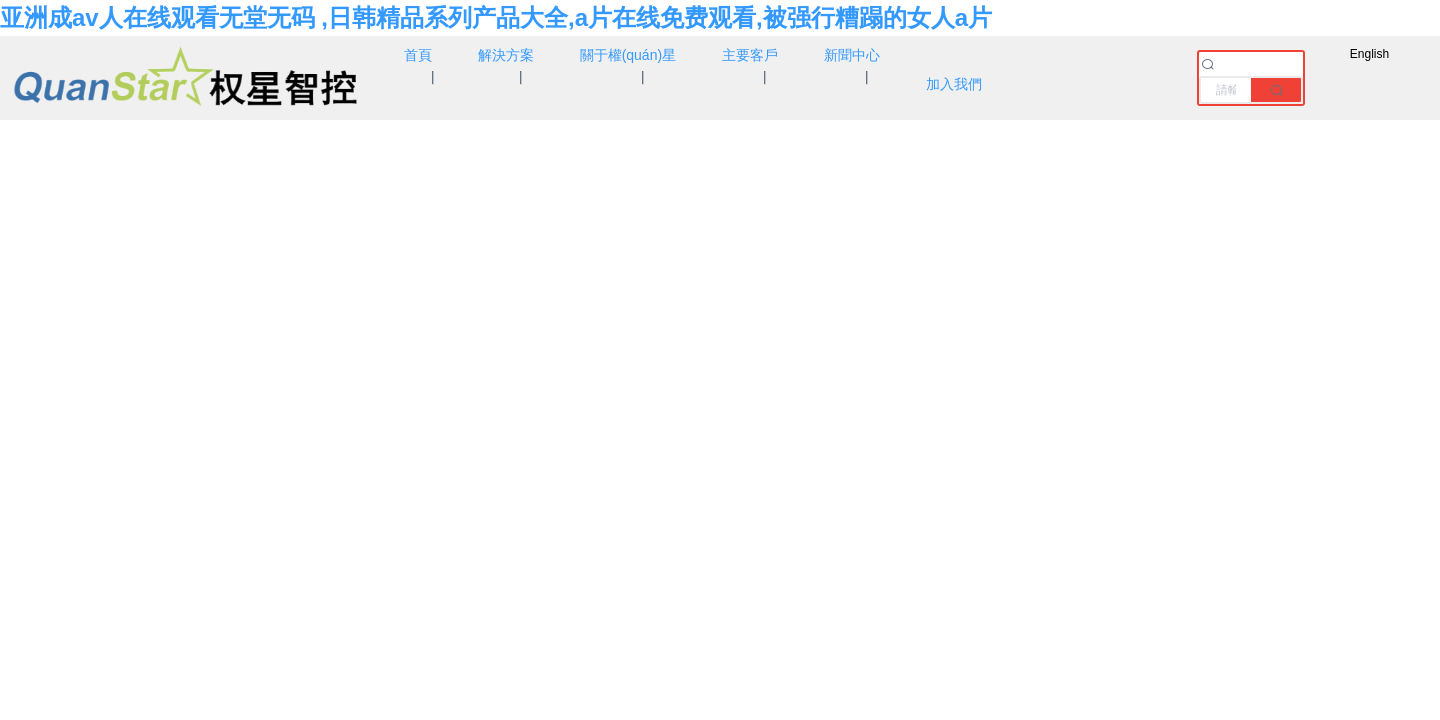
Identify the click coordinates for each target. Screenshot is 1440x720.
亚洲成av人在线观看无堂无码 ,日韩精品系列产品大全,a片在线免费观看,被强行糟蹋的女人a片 (496, 17)
